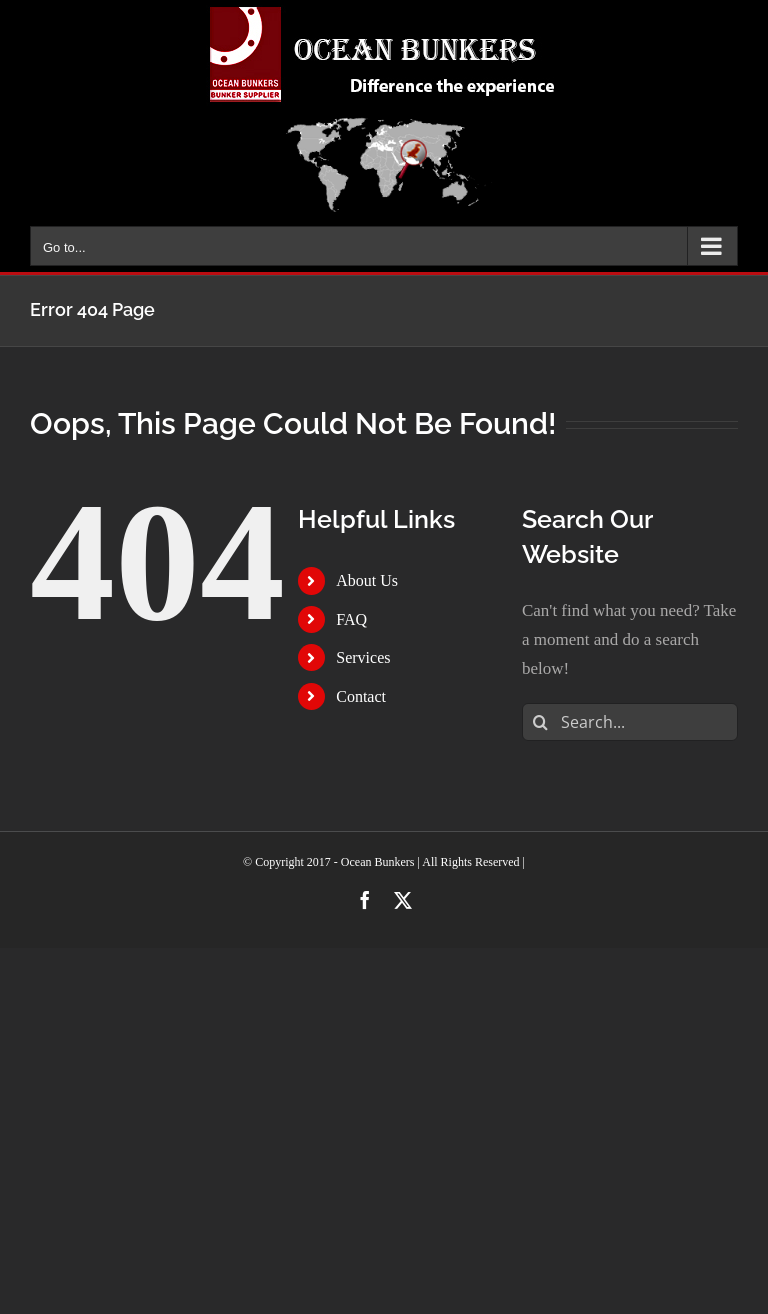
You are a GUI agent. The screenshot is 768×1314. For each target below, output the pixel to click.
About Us (367, 580)
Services (363, 657)
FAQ (351, 619)
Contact (361, 696)
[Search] (541, 722)
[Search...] (630, 722)
